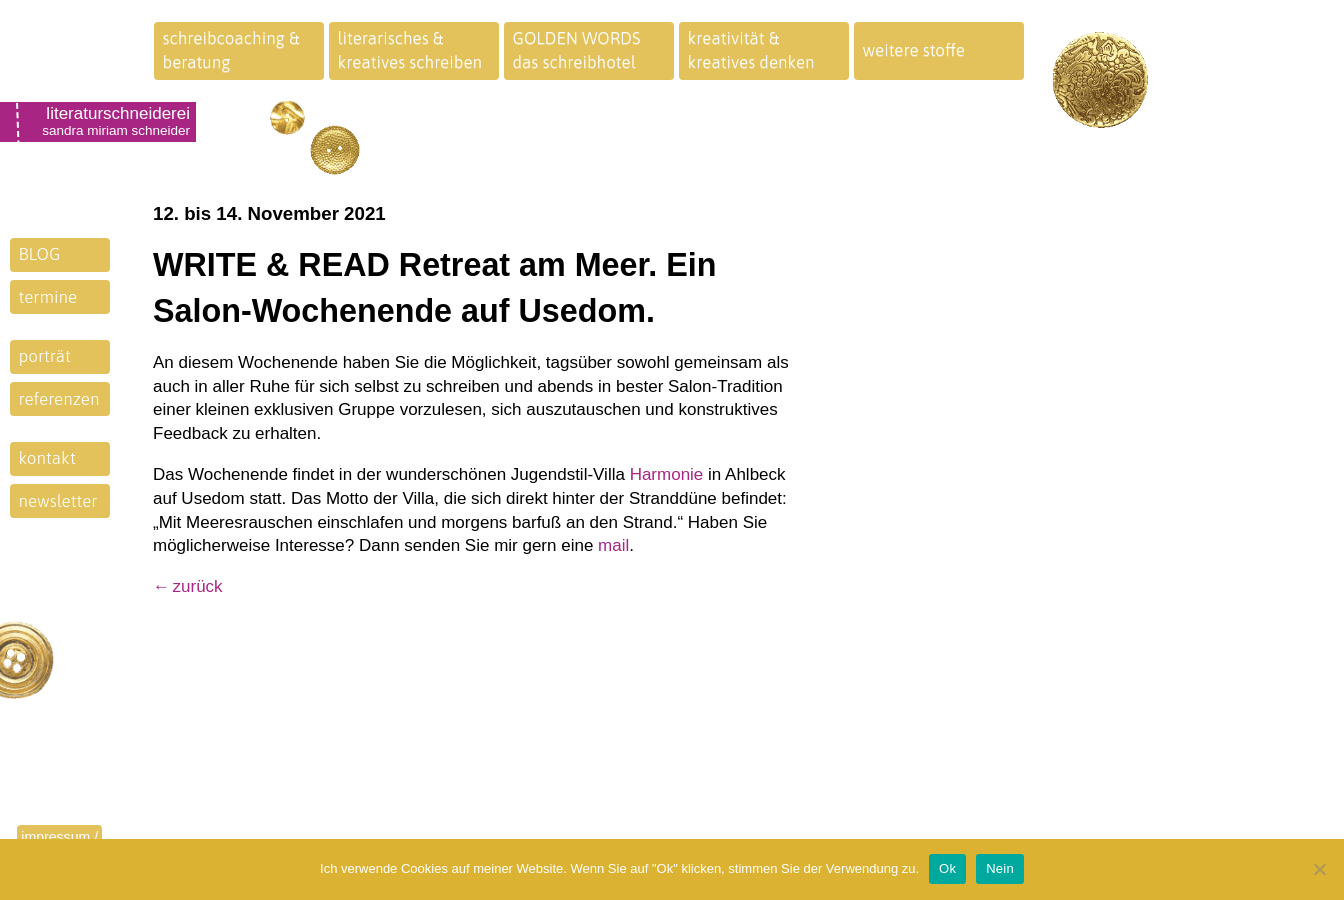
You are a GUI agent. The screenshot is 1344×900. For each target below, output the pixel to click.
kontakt (47, 458)
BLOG (40, 254)
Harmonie (667, 474)
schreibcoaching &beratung (231, 50)
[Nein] (1319, 869)
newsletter (58, 501)
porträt (45, 356)
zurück (198, 586)
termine (48, 297)
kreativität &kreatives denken (751, 50)
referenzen (59, 399)
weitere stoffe (914, 50)
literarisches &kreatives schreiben (410, 50)
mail (613, 545)
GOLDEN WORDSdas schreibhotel (577, 50)
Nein (1000, 868)
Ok (947, 868)
